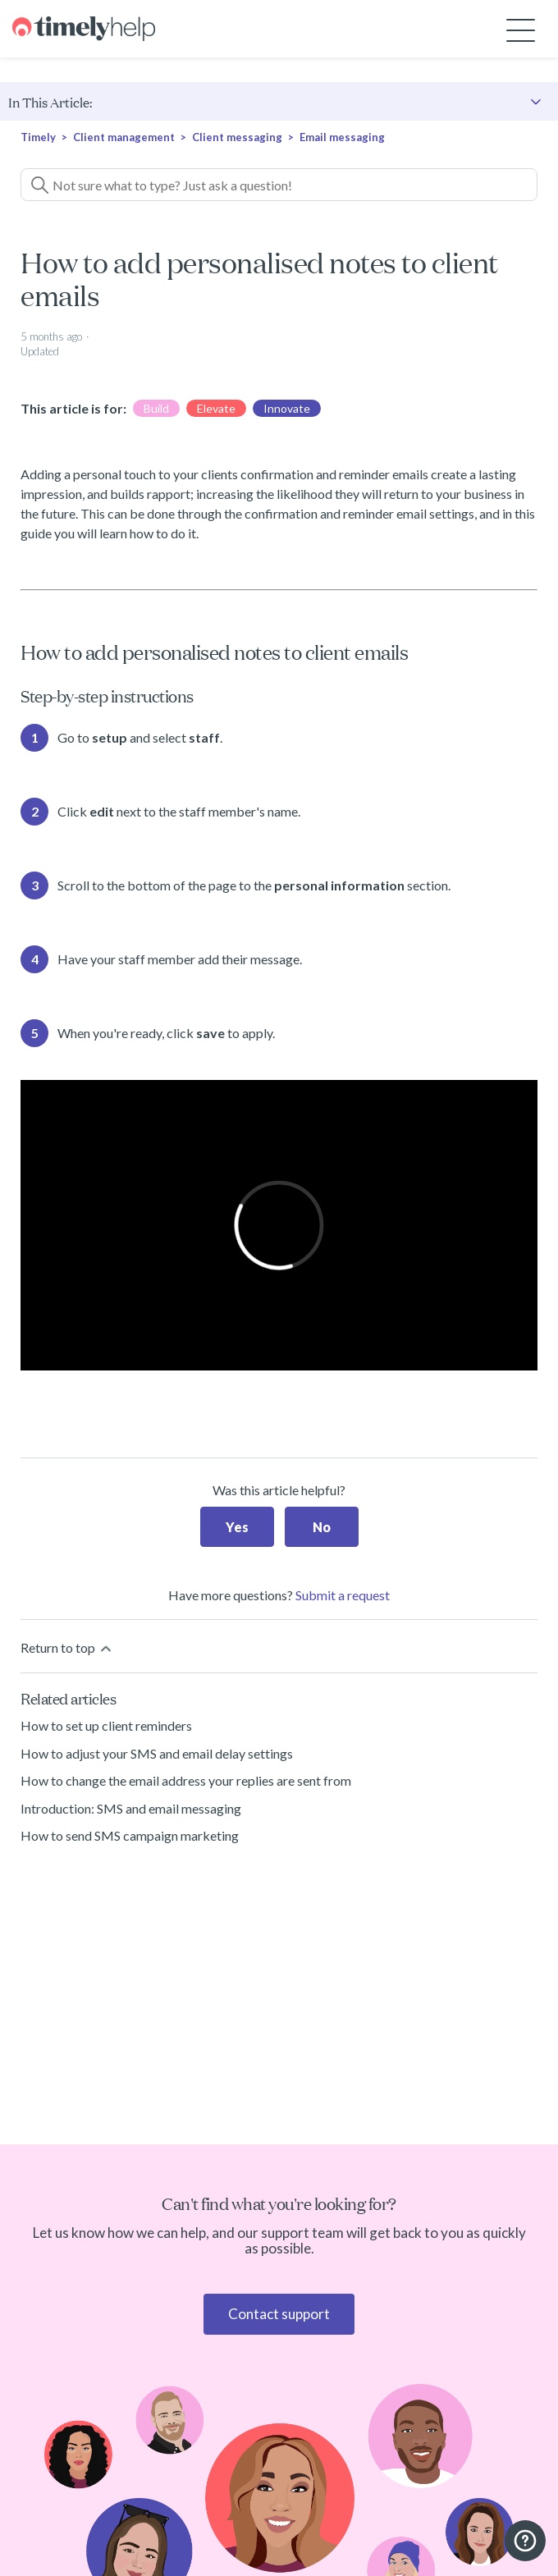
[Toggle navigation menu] (521, 29)
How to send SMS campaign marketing (130, 1835)
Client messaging (237, 137)
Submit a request (342, 1595)
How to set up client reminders (106, 1725)
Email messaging (342, 137)
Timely (38, 137)
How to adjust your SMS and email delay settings (157, 1753)
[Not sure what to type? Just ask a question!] (279, 184)
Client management (124, 137)
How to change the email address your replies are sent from (186, 1780)
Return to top (67, 1648)
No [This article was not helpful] (322, 1527)
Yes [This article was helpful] (237, 1527)
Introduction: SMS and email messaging (131, 1808)
